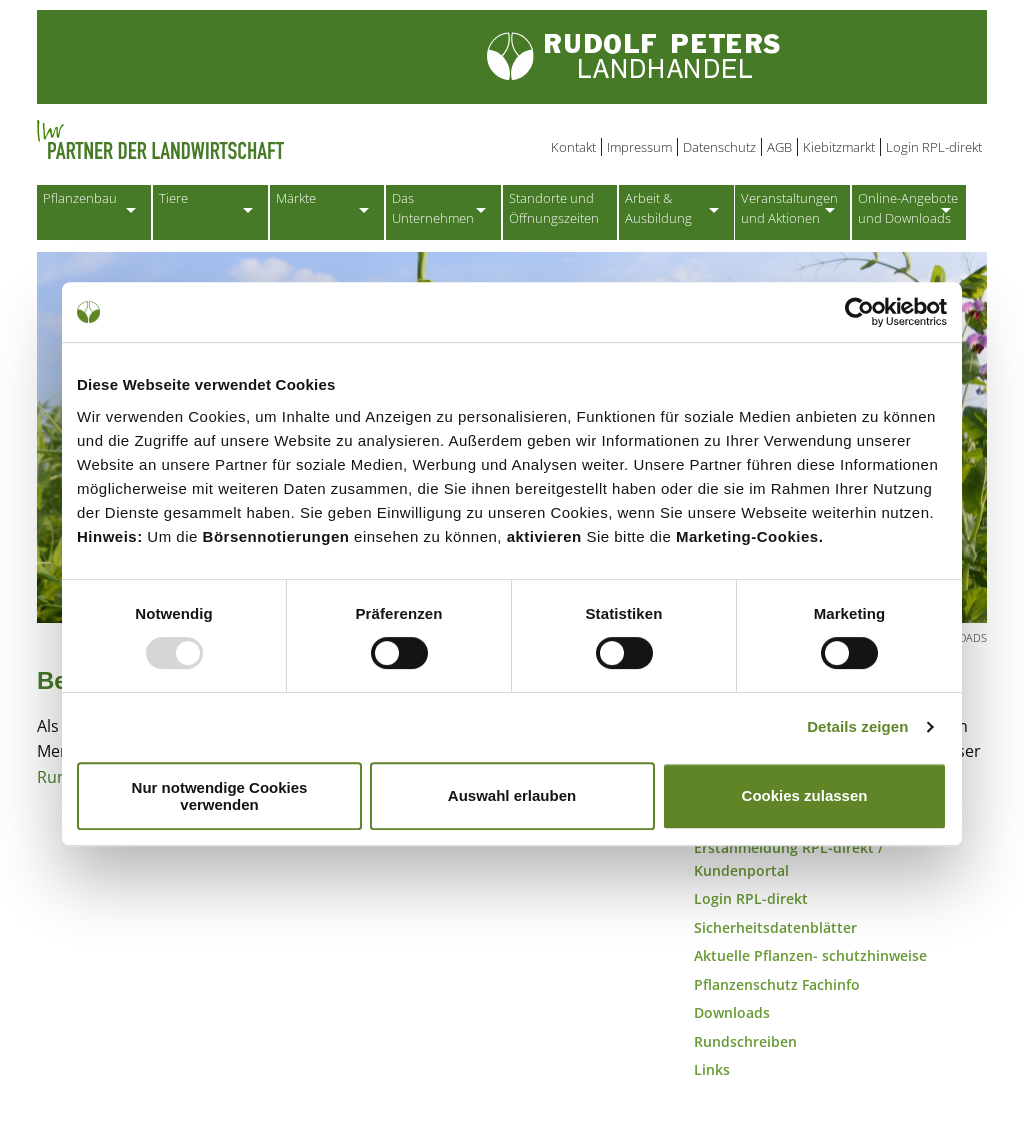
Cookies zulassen (805, 795)
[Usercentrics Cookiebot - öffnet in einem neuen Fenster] (859, 312)
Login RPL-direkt (934, 147)
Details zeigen (857, 726)
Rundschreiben (745, 1045)
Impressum (639, 147)
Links (712, 1074)
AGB (779, 147)
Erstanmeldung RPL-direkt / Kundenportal (788, 863)
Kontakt (573, 147)
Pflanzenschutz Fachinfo (777, 988)
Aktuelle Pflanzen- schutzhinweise (810, 959)
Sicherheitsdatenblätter (775, 931)
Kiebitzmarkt (839, 147)
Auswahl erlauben (512, 795)
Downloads (732, 1016)
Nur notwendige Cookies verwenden (220, 796)
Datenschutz (719, 147)
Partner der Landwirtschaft (241, 140)
